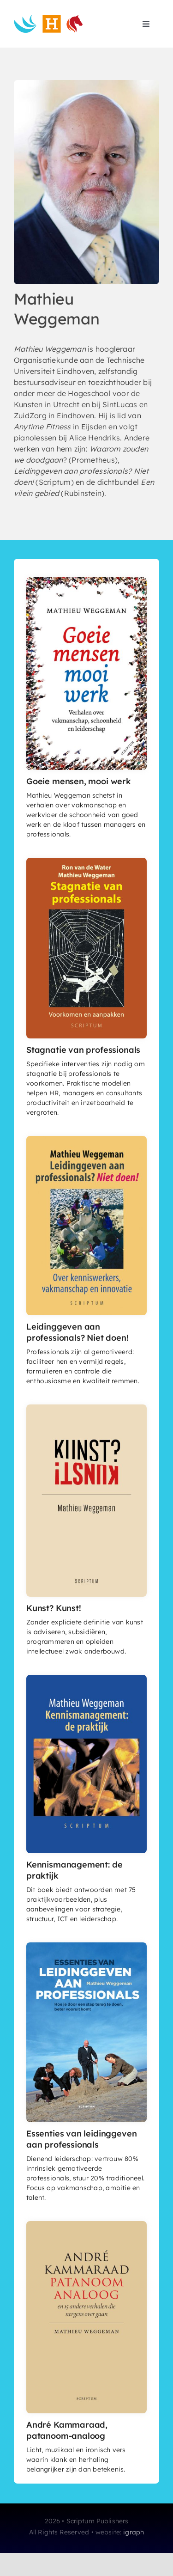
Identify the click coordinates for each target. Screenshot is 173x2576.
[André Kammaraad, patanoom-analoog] (86, 2224)
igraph (133, 2532)
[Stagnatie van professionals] (86, 861)
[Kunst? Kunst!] (86, 1408)
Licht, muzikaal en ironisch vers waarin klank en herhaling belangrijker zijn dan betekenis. (76, 2459)
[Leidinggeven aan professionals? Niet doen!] (86, 1139)
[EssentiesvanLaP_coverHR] (86, 1946)
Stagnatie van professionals (83, 1049)
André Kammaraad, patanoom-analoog (66, 2430)
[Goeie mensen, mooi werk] (86, 581)
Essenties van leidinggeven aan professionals (81, 2139)
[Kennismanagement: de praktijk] (86, 1678)
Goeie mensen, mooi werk (78, 781)
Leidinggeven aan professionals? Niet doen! (77, 1332)
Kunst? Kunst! (53, 1608)
